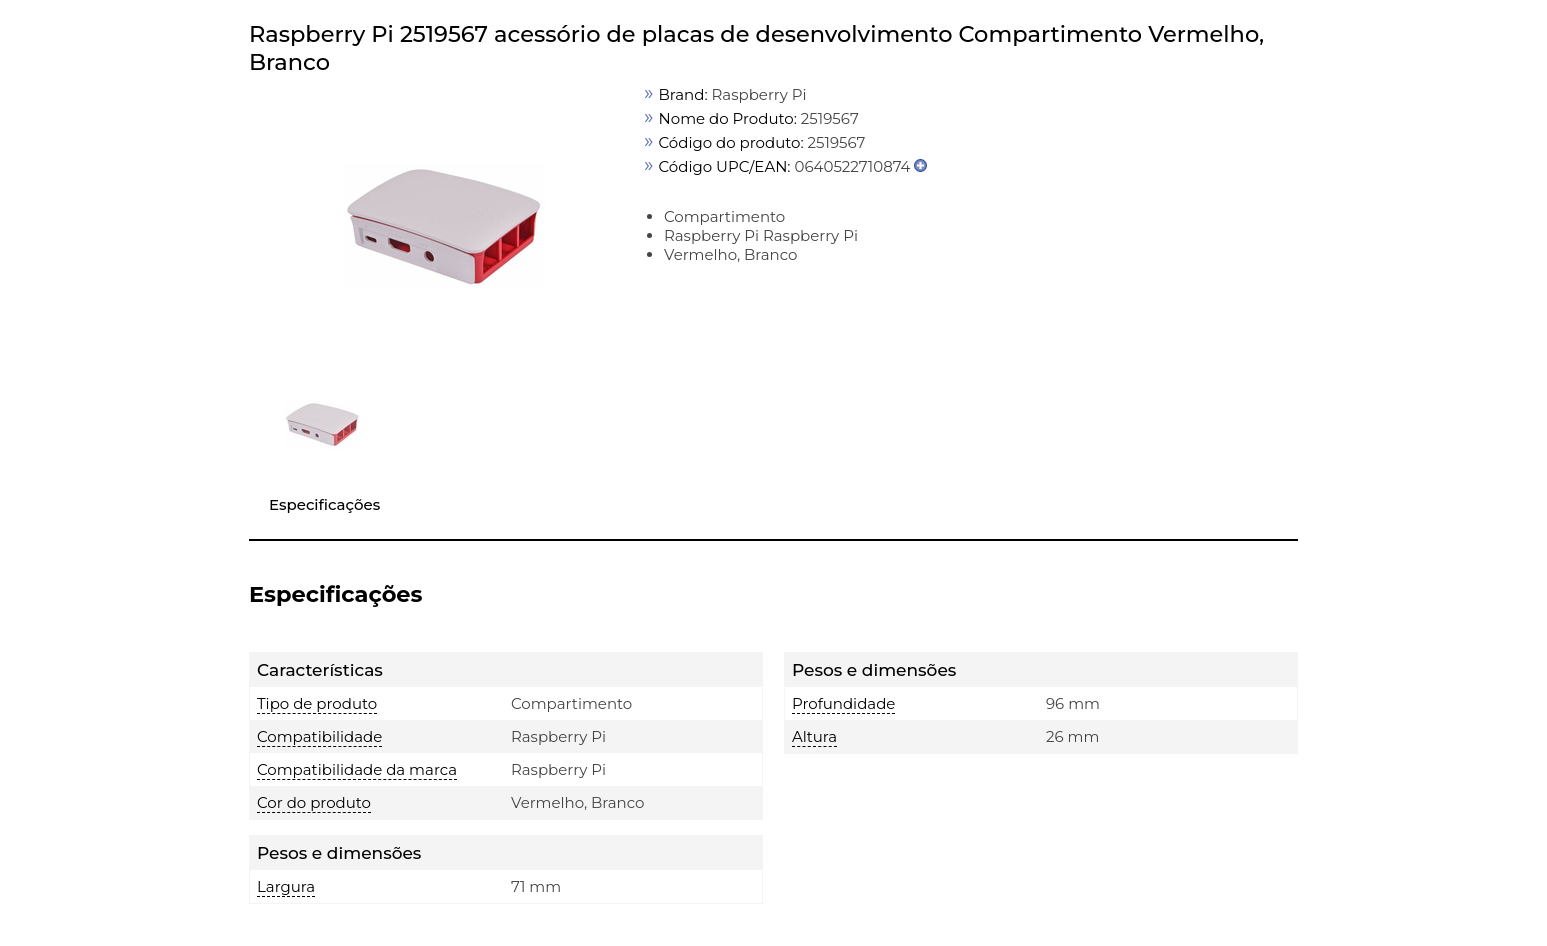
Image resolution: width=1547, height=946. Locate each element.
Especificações (324, 504)
